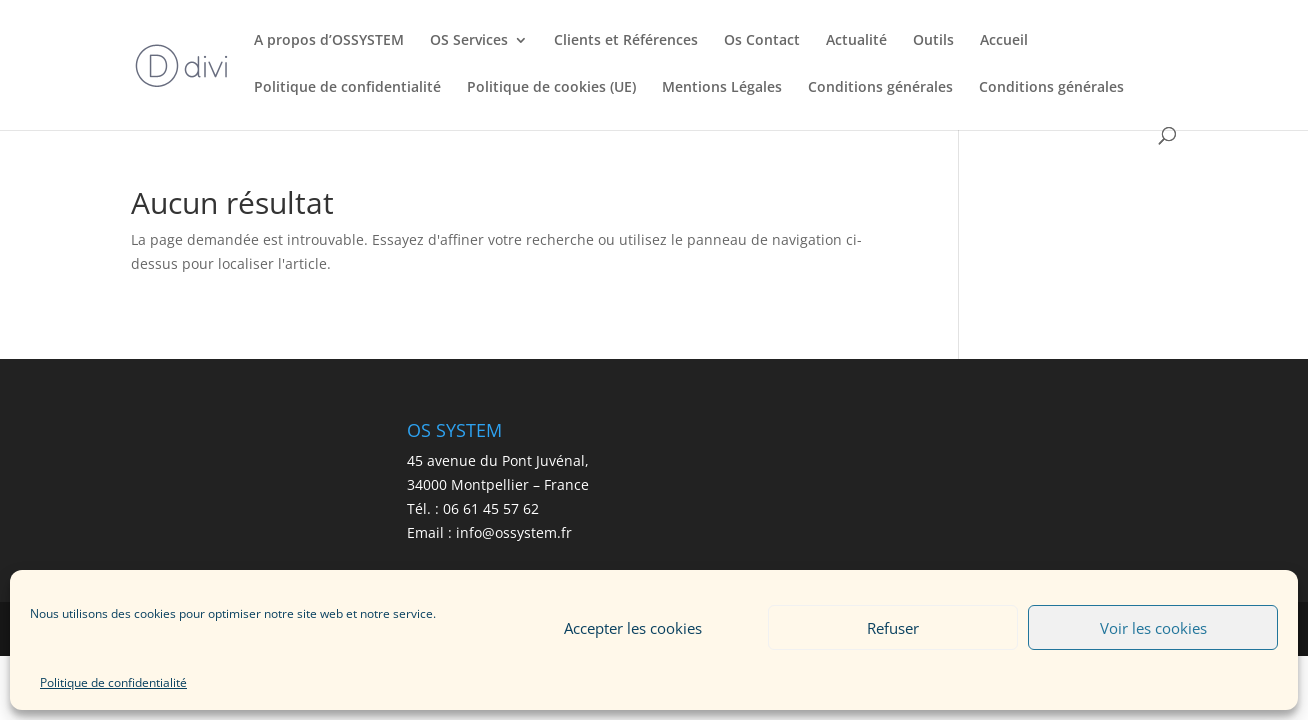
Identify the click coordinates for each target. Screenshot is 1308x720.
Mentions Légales (722, 88)
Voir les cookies (1153, 628)
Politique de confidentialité (113, 682)
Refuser (893, 628)
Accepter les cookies (633, 628)
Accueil (1004, 41)
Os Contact (762, 41)
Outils (933, 41)
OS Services (469, 41)
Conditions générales (880, 88)
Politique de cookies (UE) (551, 88)
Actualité (856, 41)
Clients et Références (626, 41)
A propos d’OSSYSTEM (329, 41)
